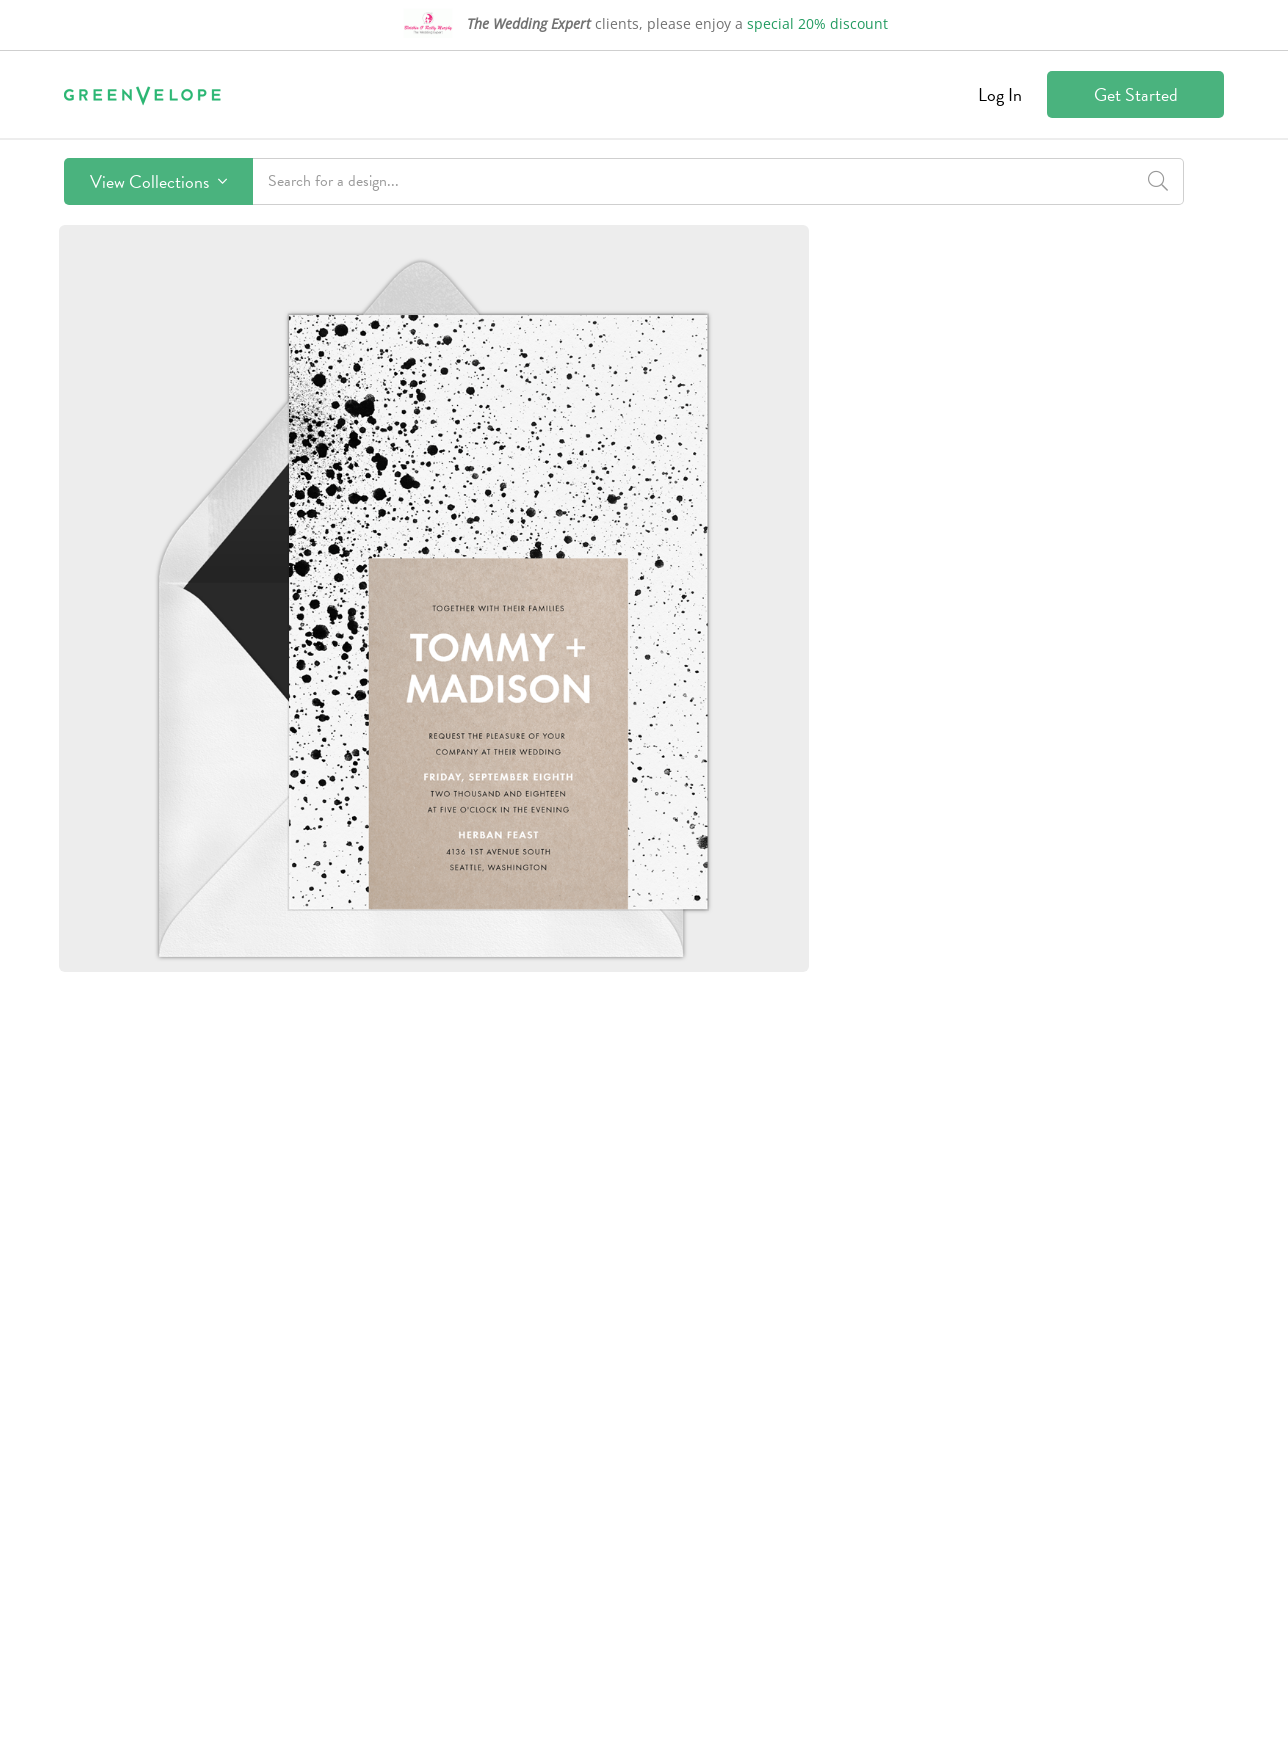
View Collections (158, 181)
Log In (1000, 94)
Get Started (1136, 94)
